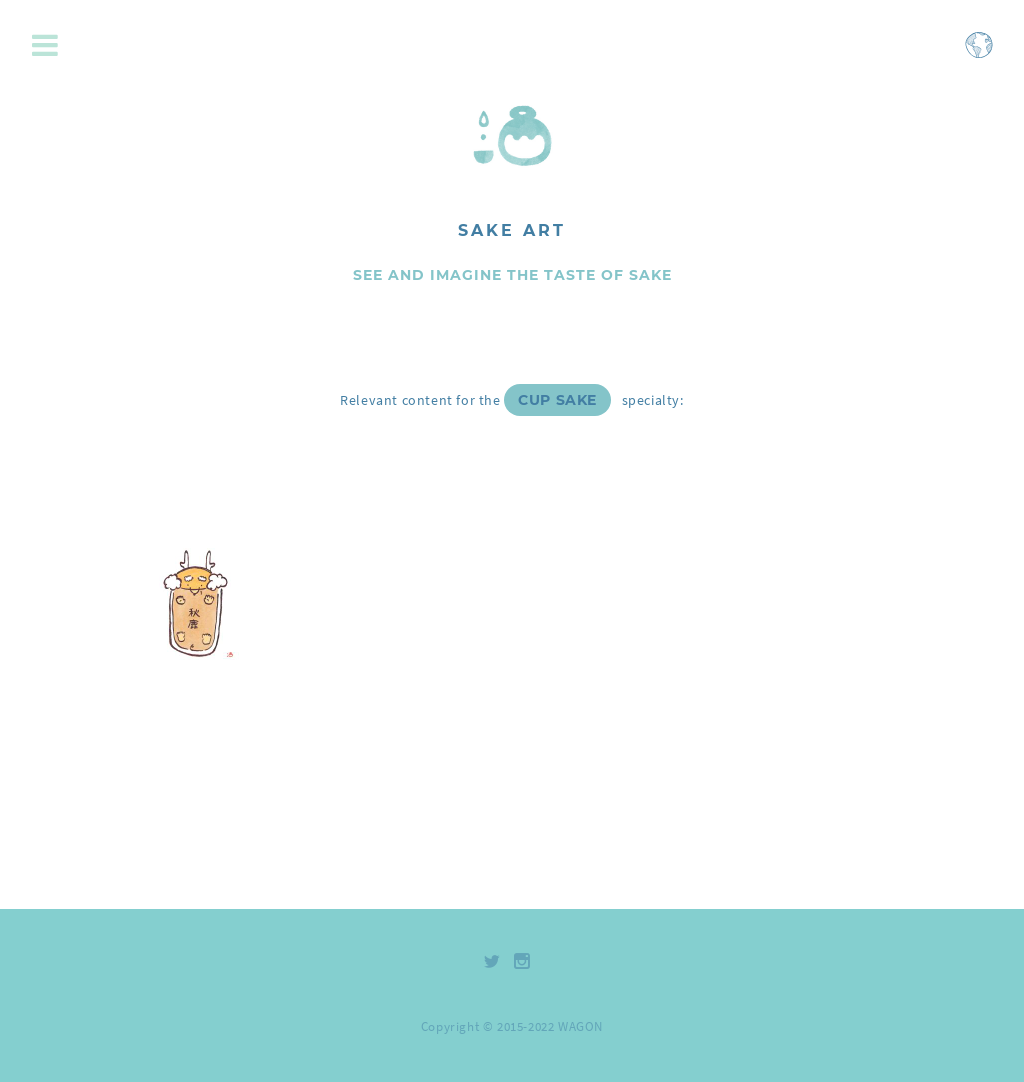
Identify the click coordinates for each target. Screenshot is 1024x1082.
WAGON (580, 1026)
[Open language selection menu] (979, 54)
